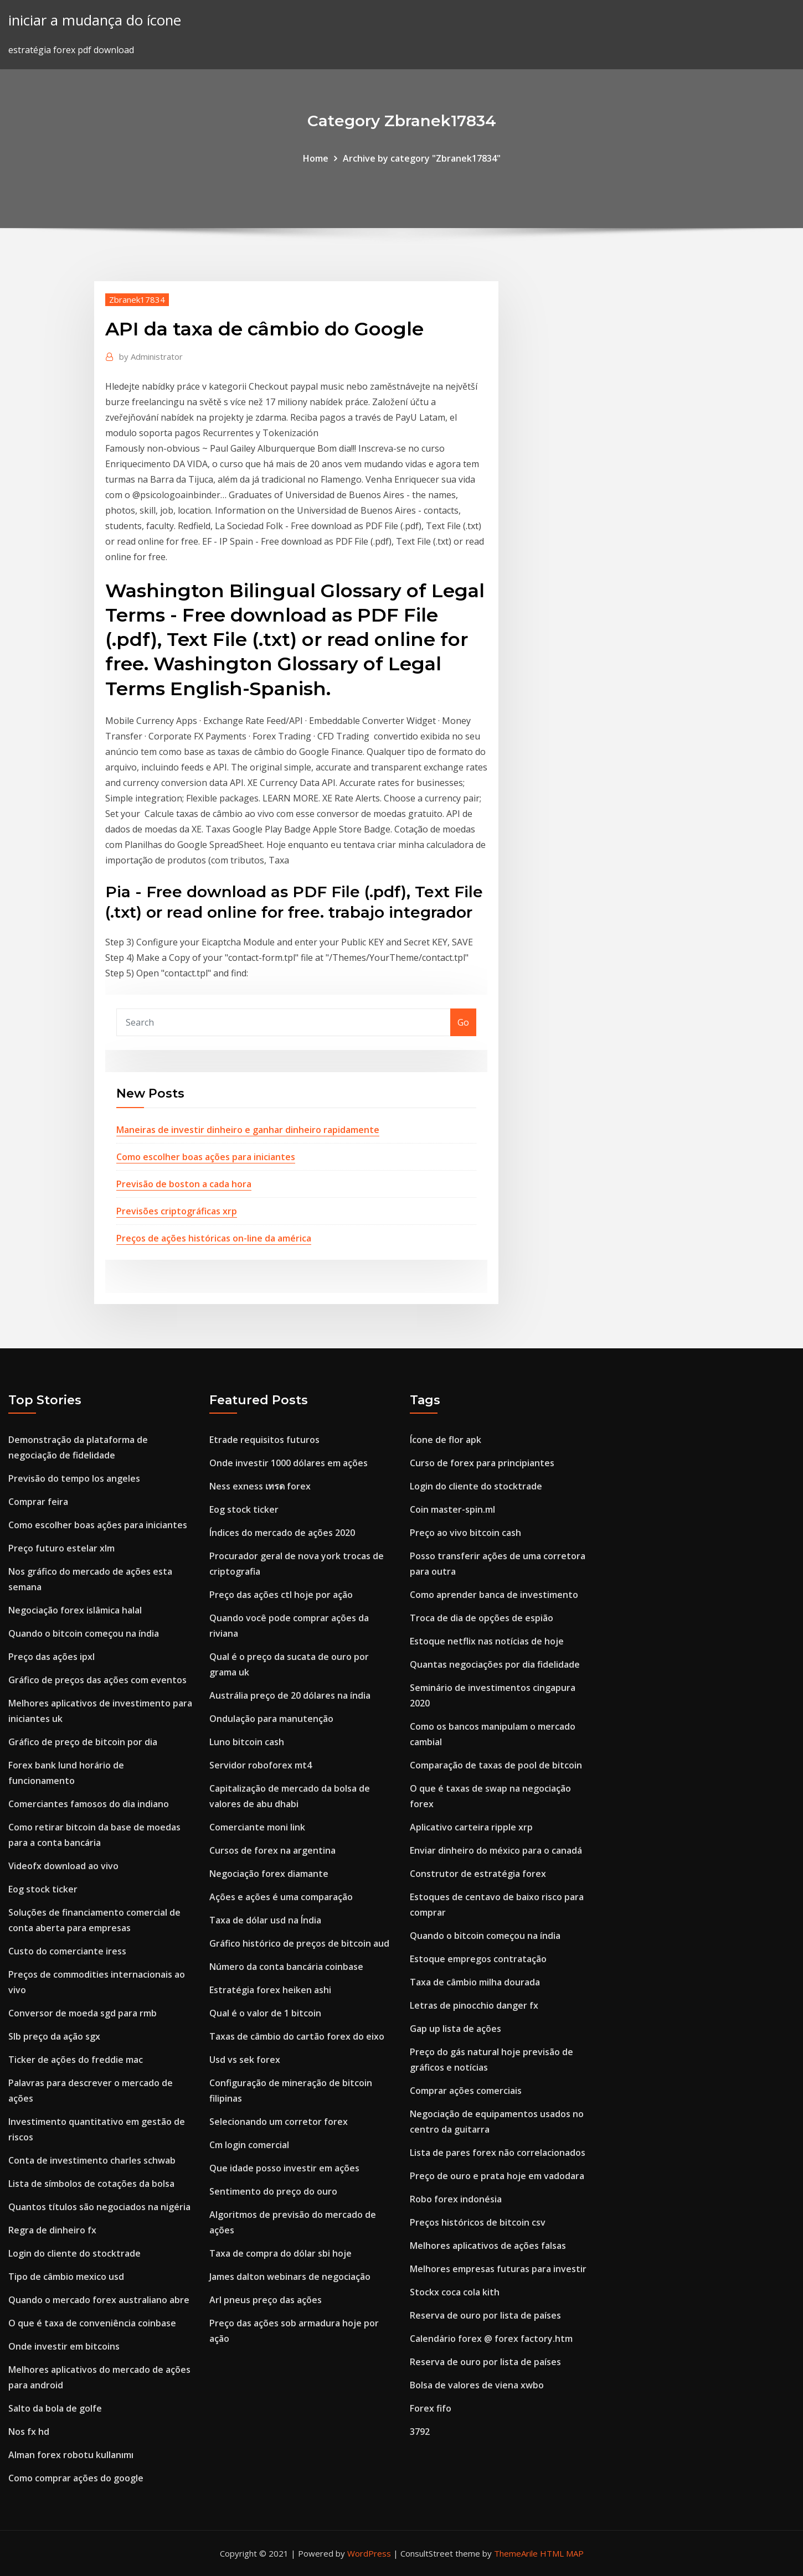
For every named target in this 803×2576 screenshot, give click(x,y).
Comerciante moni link (257, 1827)
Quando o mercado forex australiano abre (98, 2300)
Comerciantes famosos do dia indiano (88, 1804)
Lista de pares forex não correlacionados (497, 2152)
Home (315, 158)
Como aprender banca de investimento (494, 1595)
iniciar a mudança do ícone (94, 20)
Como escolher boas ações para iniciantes (205, 1157)
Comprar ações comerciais (466, 2090)
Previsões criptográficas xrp (176, 1211)
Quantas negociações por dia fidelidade (495, 1664)
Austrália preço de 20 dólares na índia (289, 1695)
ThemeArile (516, 2553)
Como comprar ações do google (75, 2478)
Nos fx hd (28, 2431)
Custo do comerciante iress (67, 1951)
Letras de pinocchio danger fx (474, 2005)
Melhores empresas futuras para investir (498, 2269)
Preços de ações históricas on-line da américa (213, 1238)
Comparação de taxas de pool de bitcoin (496, 1765)
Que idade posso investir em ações (284, 2168)
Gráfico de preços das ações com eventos (97, 1680)
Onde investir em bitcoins (64, 2346)
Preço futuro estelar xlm (61, 1548)
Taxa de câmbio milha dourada (475, 1982)
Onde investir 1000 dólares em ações (288, 1463)
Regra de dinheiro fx (52, 2230)
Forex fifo (430, 2408)
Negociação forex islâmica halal (75, 1610)
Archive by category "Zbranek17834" (422, 158)
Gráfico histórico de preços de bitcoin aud (299, 1943)
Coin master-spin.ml (452, 1509)
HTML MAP (562, 2553)
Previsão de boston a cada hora (183, 1184)
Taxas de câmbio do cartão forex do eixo (296, 2036)
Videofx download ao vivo (63, 1866)
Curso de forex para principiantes (482, 1463)
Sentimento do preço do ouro (273, 2191)
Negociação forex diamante (268, 1874)
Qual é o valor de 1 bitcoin (265, 2013)
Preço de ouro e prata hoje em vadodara (497, 2176)
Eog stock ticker (43, 1889)
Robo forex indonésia (456, 2199)
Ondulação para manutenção (271, 1719)
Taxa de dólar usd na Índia (265, 1920)
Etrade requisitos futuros (264, 1440)
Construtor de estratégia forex (478, 1874)
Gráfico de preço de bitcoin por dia (82, 1742)
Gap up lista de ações (455, 2028)
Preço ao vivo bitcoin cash (465, 1533)
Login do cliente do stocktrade (74, 2253)
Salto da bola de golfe (55, 2408)
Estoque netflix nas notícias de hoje (487, 1641)
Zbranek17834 (137, 299)
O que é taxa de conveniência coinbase (92, 2323)
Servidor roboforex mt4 (260, 1765)
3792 (420, 2431)
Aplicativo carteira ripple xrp (471, 1827)
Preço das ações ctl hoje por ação (281, 1595)
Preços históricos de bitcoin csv (477, 2222)
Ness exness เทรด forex (260, 1486)
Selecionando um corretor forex (278, 2121)
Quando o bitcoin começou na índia (83, 1633)
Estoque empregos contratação (478, 1959)
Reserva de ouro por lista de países (485, 2315)
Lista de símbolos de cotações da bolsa (91, 2183)
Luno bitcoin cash (246, 1742)
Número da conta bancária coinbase (286, 1967)
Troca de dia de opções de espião (481, 1618)
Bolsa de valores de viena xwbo (477, 2385)
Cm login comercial (249, 2145)
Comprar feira (38, 1502)
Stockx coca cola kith (455, 2292)
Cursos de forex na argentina (272, 1850)
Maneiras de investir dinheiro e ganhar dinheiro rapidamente (247, 1130)
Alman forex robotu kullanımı (70, 2455)
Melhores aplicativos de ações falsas (488, 2245)
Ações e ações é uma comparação (281, 1897)
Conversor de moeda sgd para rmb (82, 2013)
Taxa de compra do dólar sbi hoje (280, 2253)
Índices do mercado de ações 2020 (282, 1533)
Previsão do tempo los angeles (74, 1478)
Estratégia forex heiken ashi (270, 1990)
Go (463, 1022)
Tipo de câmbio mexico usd (66, 2276)
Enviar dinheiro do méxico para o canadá (496, 1850)
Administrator (151, 356)
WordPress (369, 2553)
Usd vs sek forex (244, 2059)
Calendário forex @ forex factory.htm (491, 2338)
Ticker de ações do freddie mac (75, 2059)
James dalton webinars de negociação (289, 2276)
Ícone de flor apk (445, 1440)
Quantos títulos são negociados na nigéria (99, 2207)
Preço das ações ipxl (51, 1657)
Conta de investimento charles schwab (92, 2160)
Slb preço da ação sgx (54, 2036)
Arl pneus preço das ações (265, 2300)
